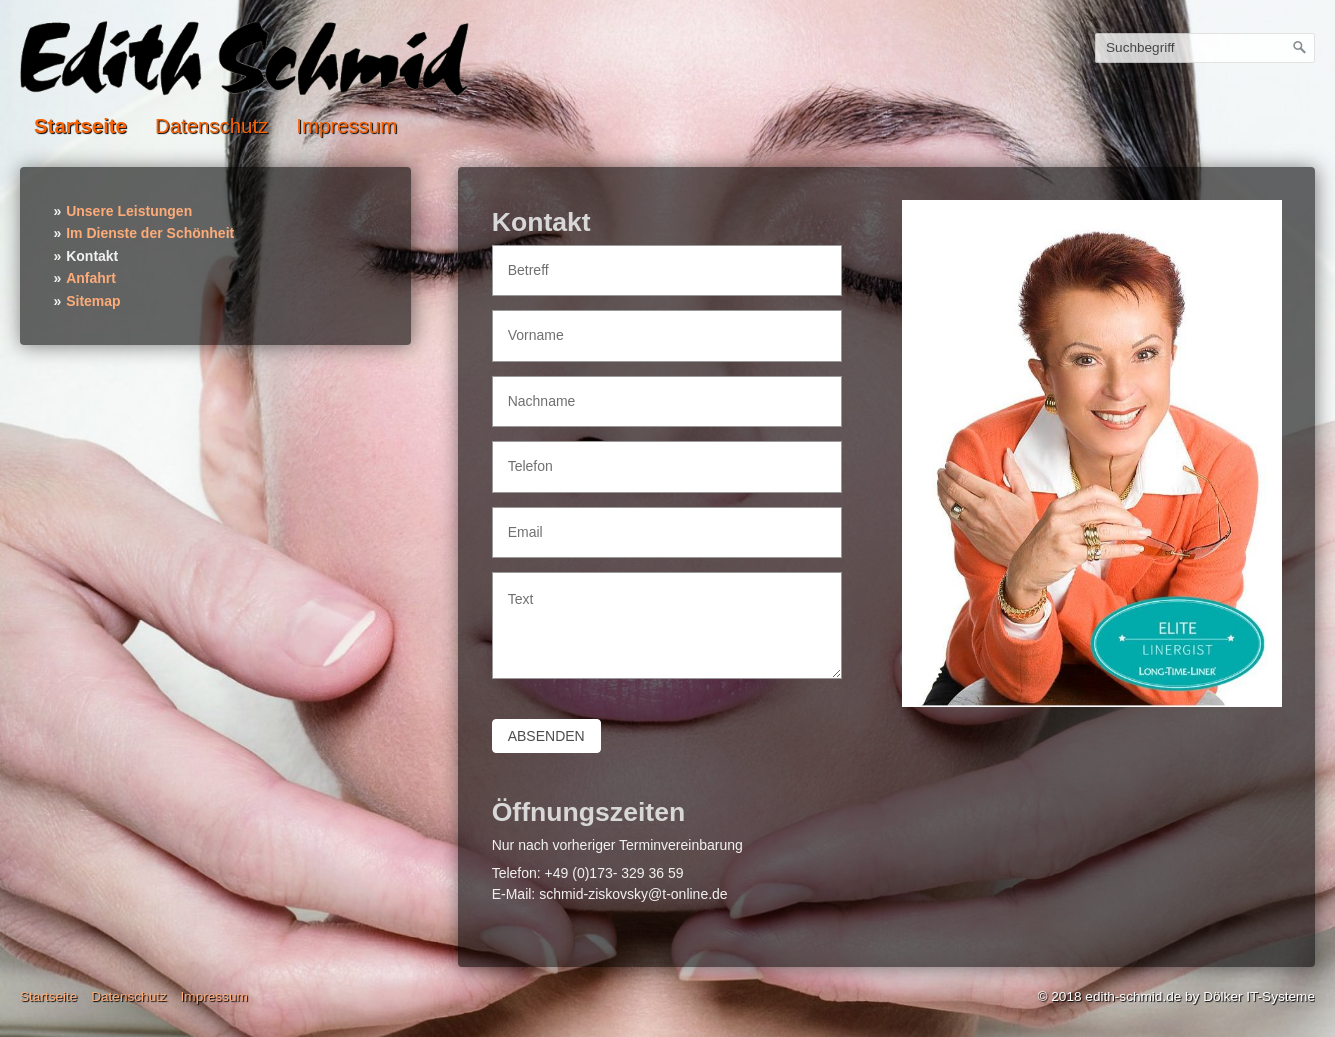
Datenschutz (211, 126)
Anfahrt (91, 278)
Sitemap (93, 301)
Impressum (346, 126)
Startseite (80, 126)
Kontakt (92, 256)
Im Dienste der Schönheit (150, 233)
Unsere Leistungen (129, 211)
